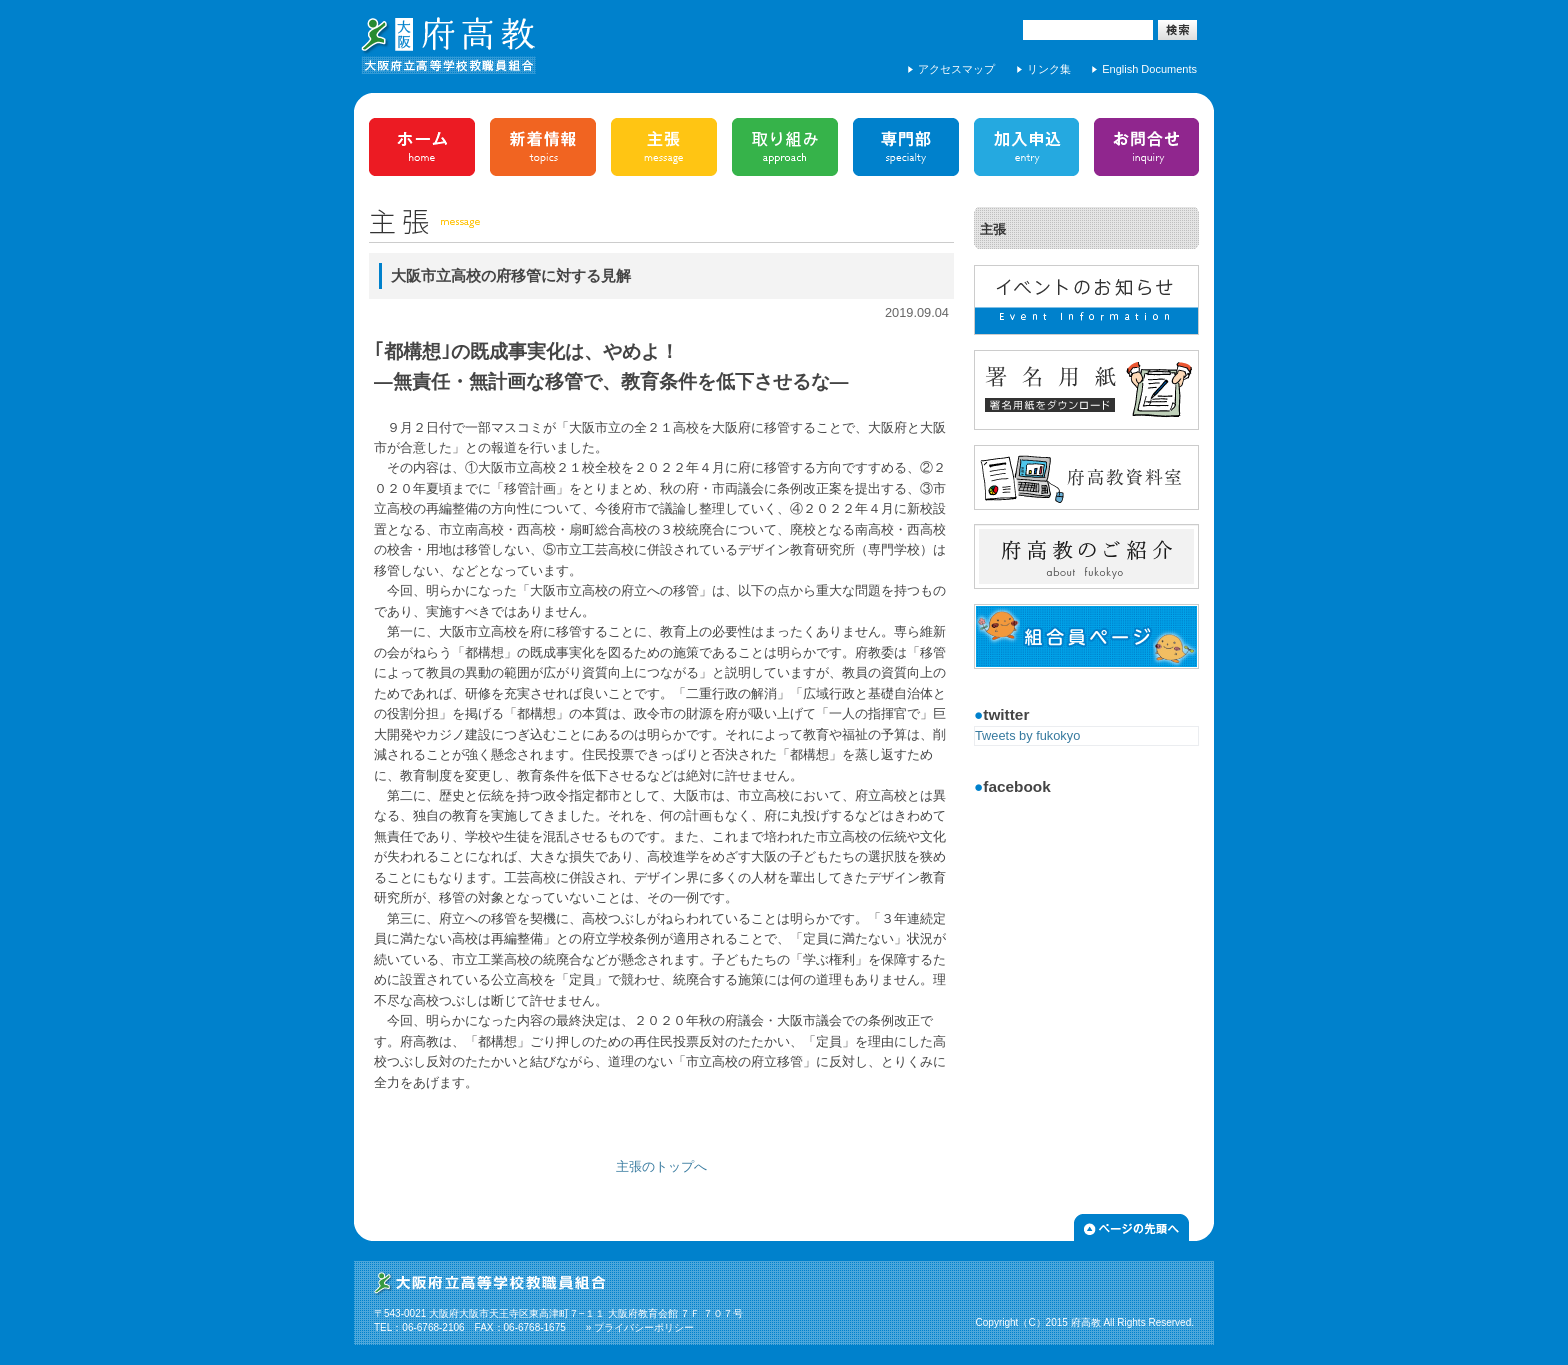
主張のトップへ (661, 1166)
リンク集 (1049, 69)
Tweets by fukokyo (1027, 735)
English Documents (1149, 69)
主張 (993, 229)
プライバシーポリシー (644, 1327)
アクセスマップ (956, 69)
